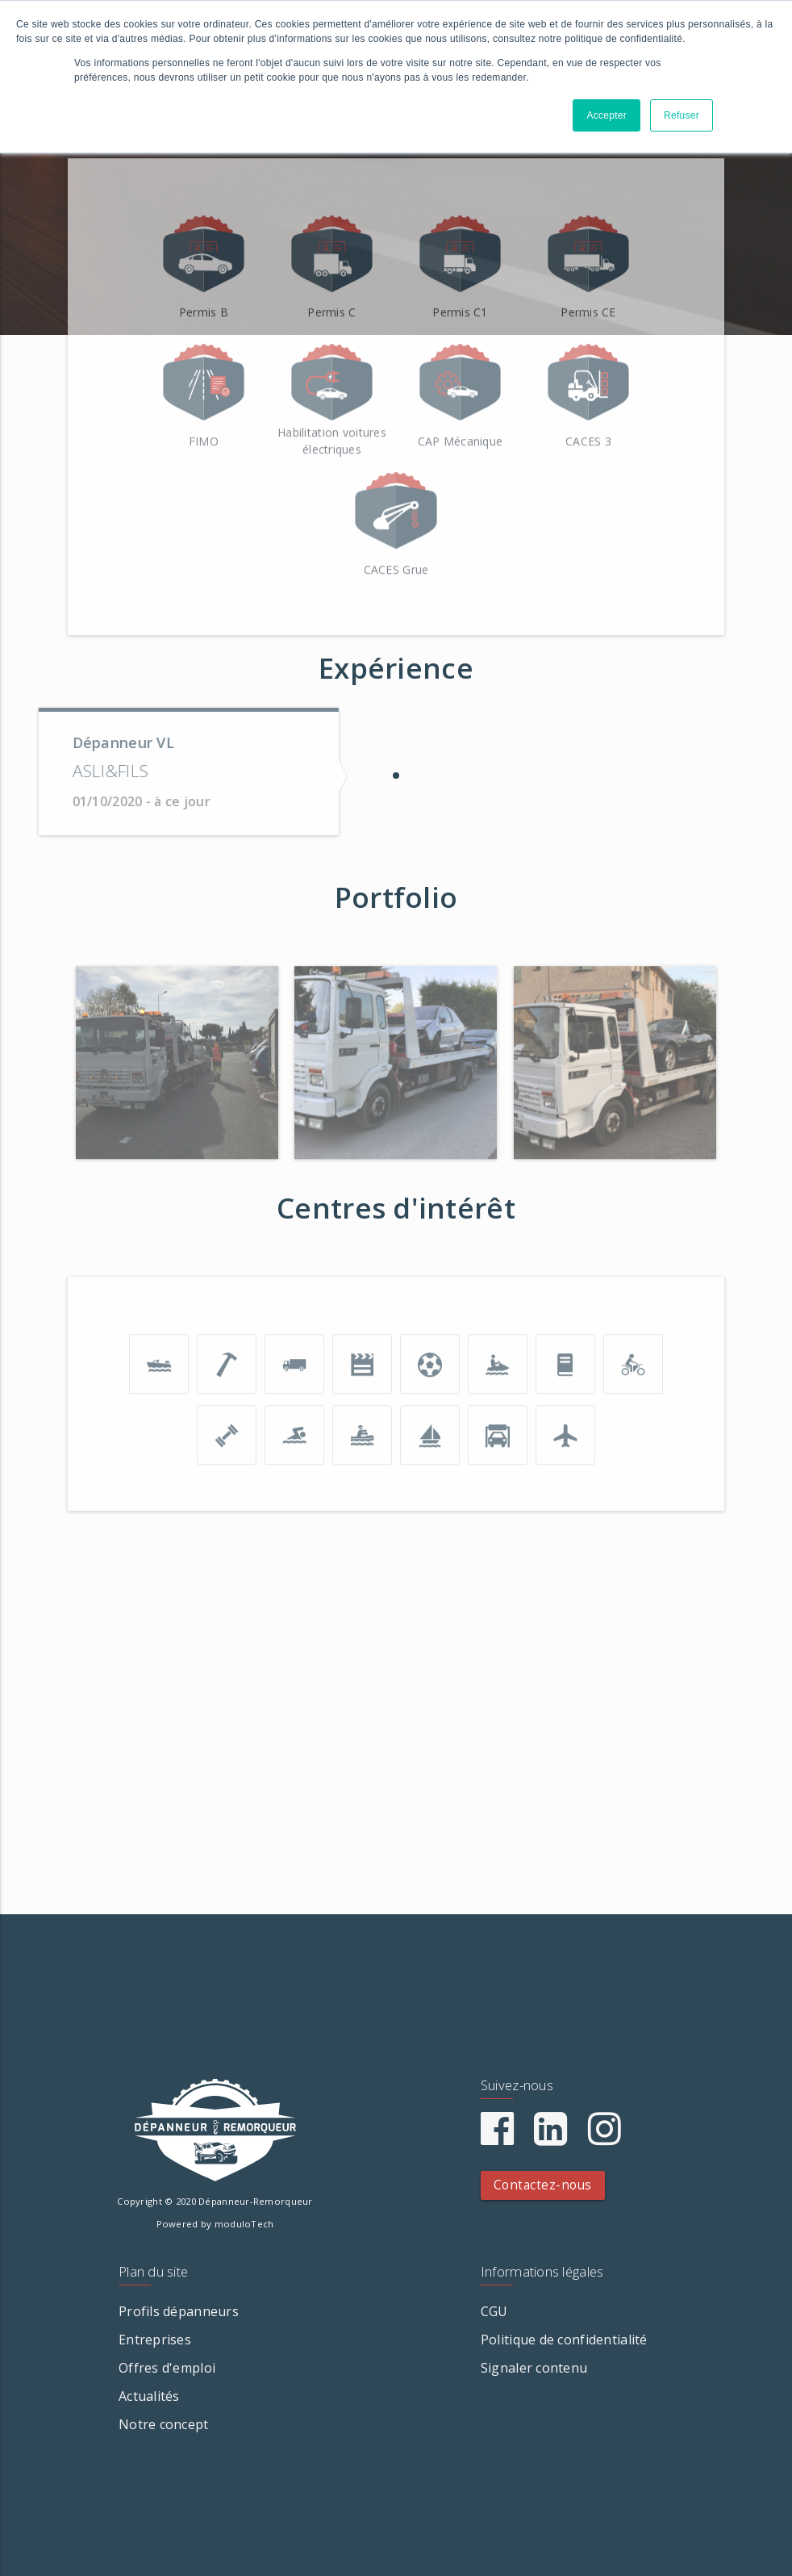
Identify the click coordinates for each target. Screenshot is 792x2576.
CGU (494, 2311)
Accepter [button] (606, 115)
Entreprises (155, 2339)
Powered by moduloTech (215, 2224)
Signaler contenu (534, 2368)
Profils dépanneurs (179, 2311)
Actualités (149, 2396)
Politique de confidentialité (564, 2339)
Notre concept (164, 2424)
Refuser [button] (681, 115)
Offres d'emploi (167, 2368)
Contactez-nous (543, 2185)
